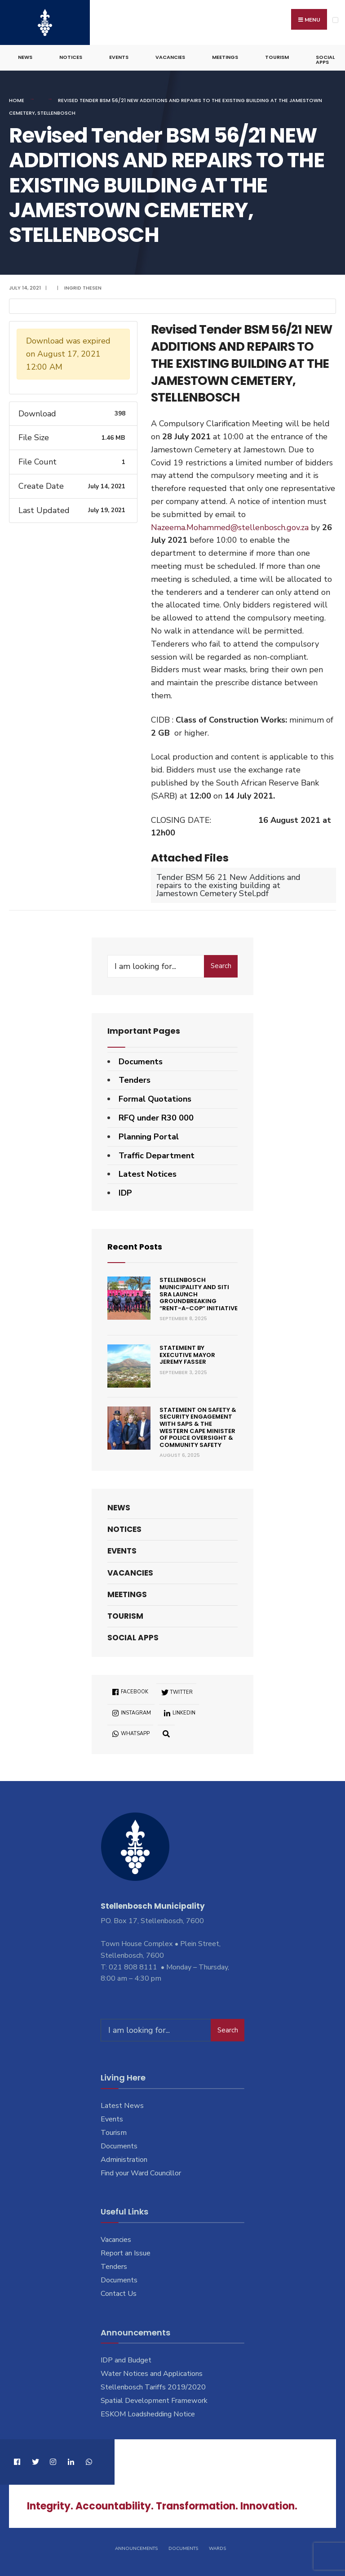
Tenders (134, 1079)
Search (221, 965)
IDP (125, 1192)
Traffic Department (157, 1154)
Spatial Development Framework (154, 2400)
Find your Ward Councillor (141, 2172)
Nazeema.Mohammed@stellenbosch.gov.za (230, 527)
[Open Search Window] (166, 1733)
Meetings (225, 56)
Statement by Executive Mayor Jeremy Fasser (187, 1354)
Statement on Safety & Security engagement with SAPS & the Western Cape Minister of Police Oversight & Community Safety (197, 1427)
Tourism (277, 56)
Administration (124, 2159)
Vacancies (170, 56)
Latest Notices (148, 1173)
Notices (70, 56)
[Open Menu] (335, 20)
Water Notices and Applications (152, 2373)
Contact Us (119, 2293)
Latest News (122, 2105)
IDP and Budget (126, 2360)
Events (118, 56)
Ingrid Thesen (83, 287)
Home (16, 99)
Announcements (136, 2548)
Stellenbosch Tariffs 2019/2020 (153, 2387)
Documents (141, 1060)
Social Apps (325, 59)
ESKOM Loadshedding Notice (148, 2414)
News (25, 56)
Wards (217, 2548)
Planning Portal (149, 1136)
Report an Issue (125, 2253)
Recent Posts (135, 1246)
